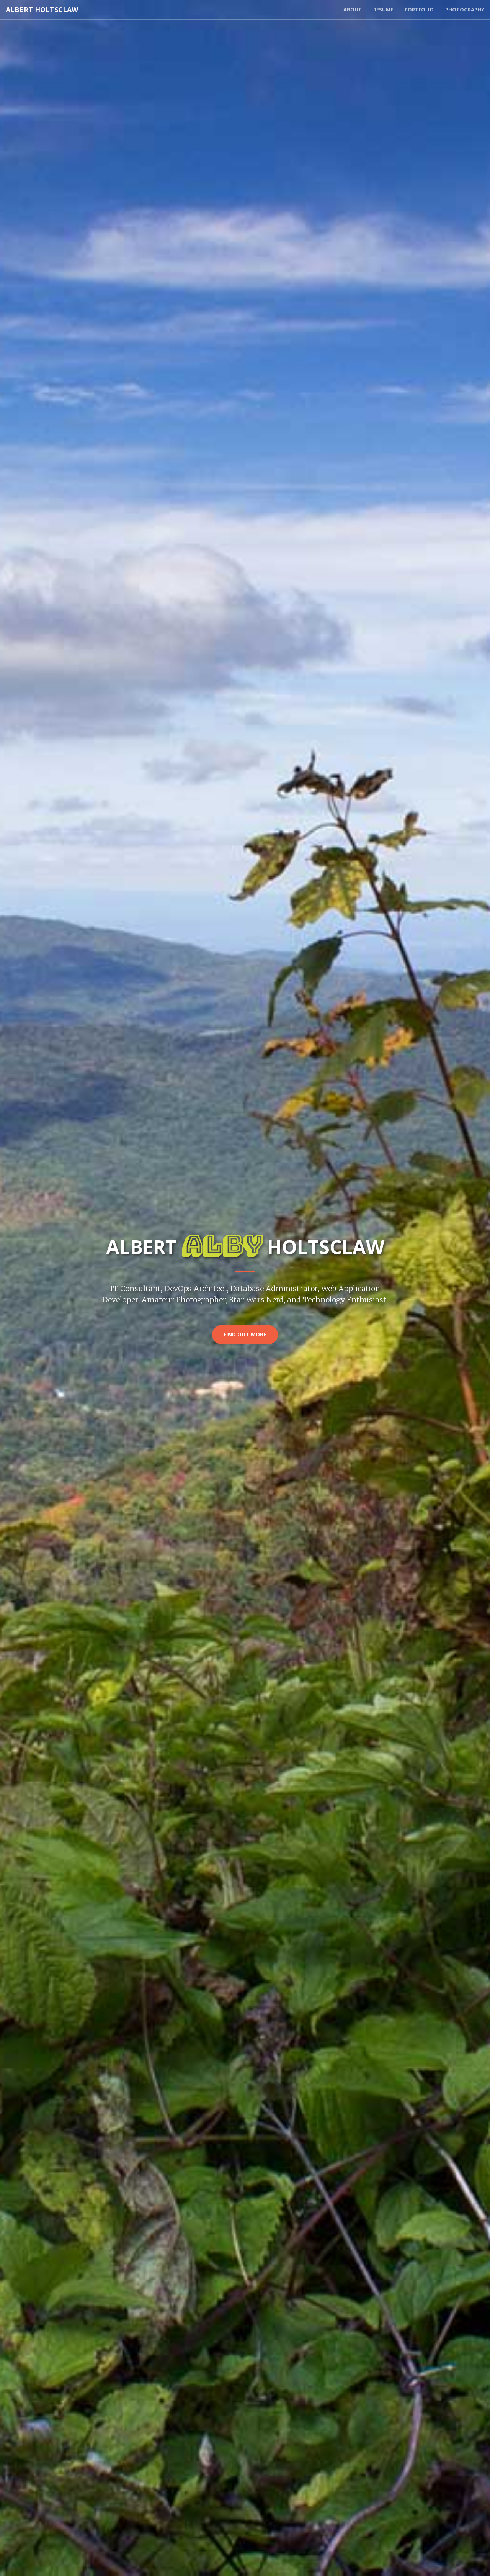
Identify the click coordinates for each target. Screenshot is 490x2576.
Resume (383, 9)
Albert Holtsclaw (42, 9)
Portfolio (419, 9)
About (352, 9)
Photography (464, 9)
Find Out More (245, 1334)
